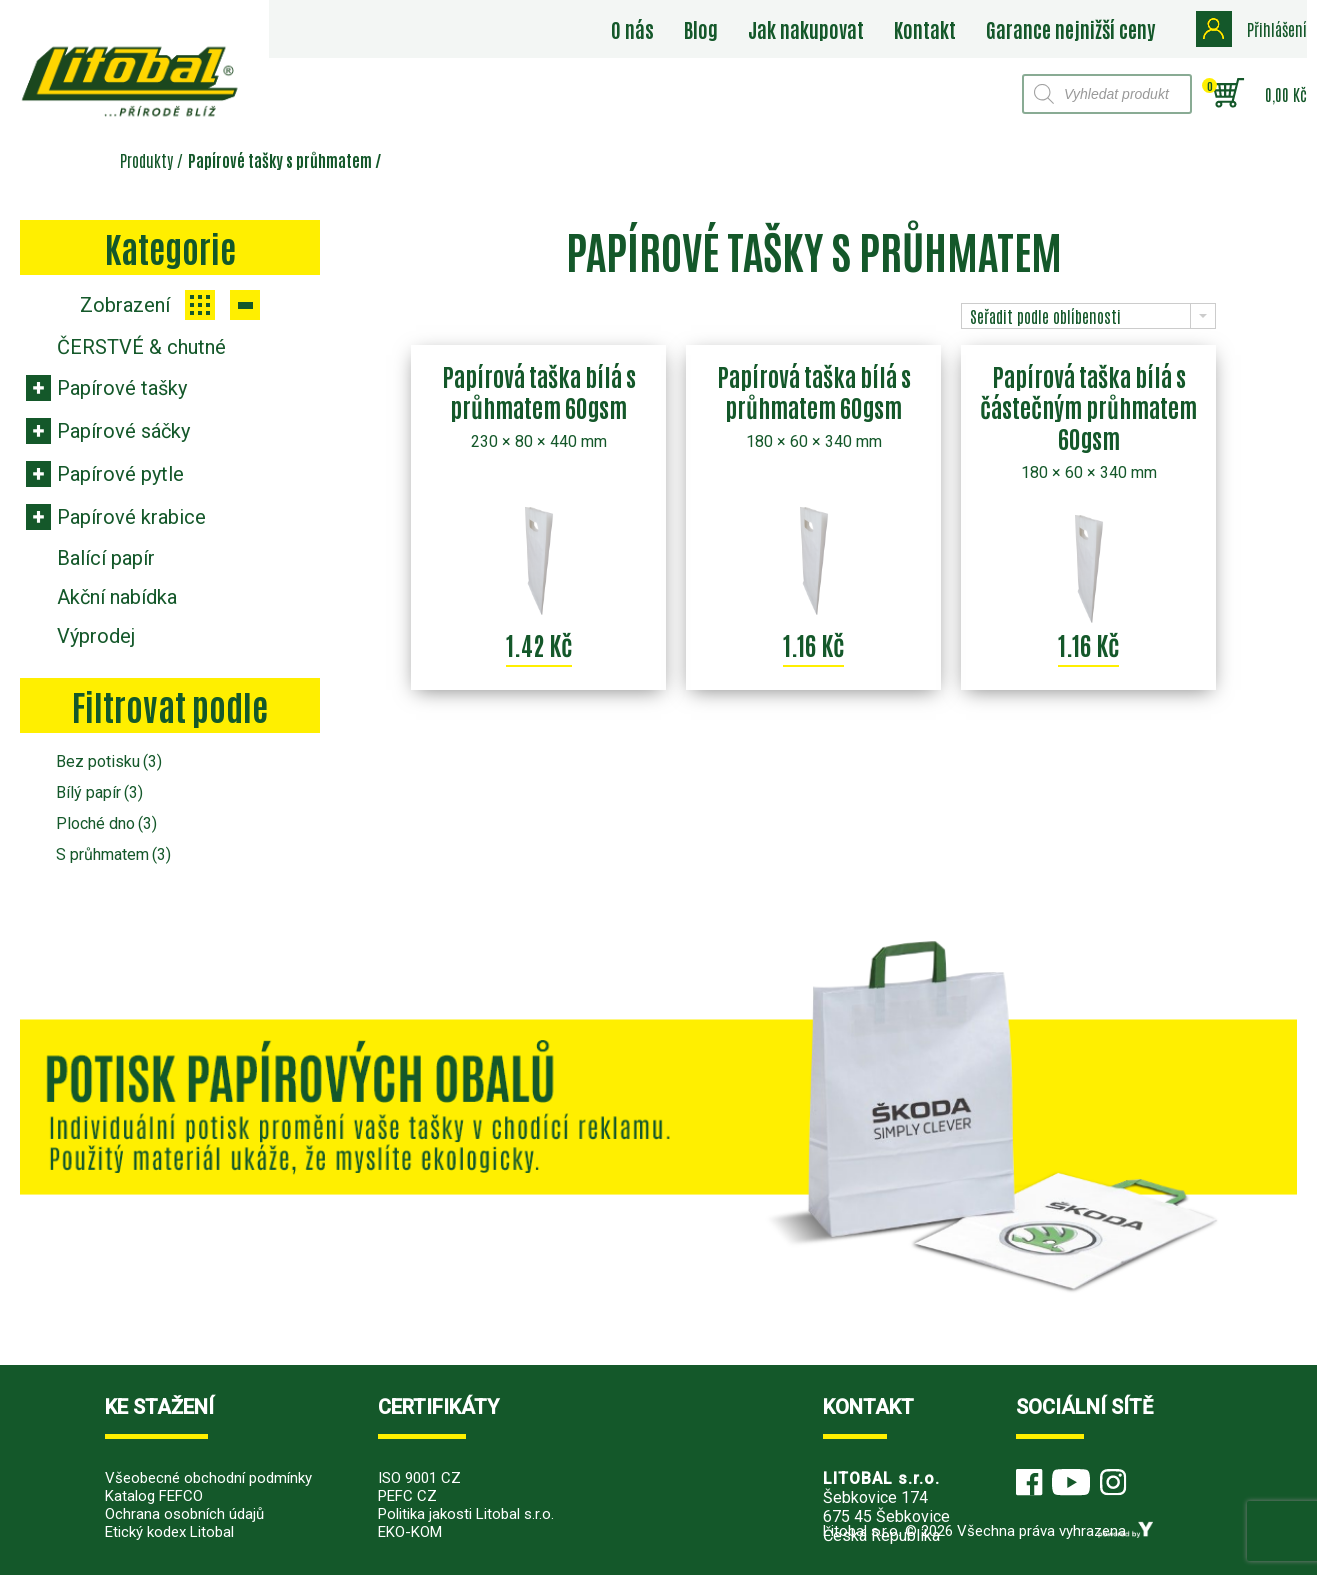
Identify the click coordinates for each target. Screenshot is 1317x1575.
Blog (701, 29)
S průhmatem (113, 854)
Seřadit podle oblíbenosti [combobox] (1045, 316)
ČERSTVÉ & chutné (141, 347)
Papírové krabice (131, 517)
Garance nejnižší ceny (1070, 29)
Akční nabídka (117, 597)
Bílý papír (99, 792)
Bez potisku (109, 761)
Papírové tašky (122, 388)
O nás (632, 29)
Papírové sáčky (123, 431)
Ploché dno (106, 823)
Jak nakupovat (806, 29)
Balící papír (106, 558)
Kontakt (925, 29)
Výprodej (96, 636)
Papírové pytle (120, 474)
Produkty (146, 160)
